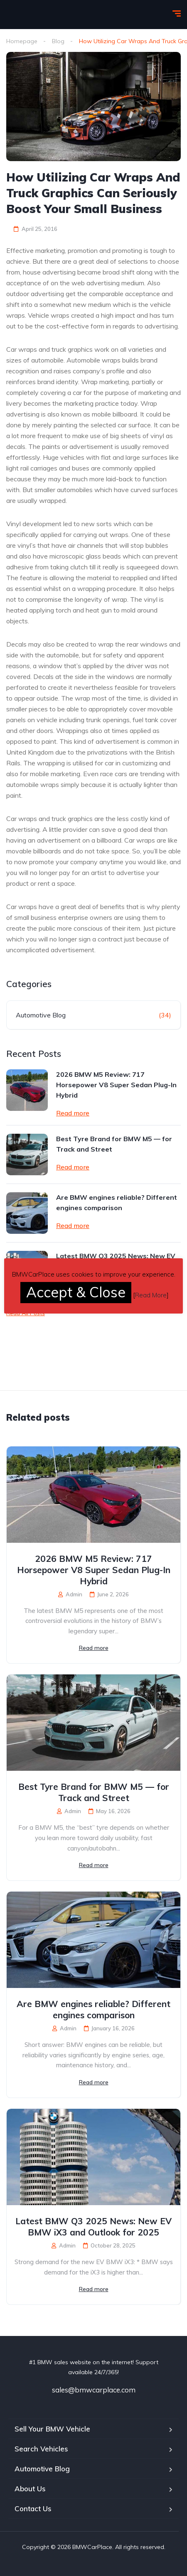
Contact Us (33, 2508)
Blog (58, 41)
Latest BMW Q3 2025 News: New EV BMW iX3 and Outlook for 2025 (93, 2227)
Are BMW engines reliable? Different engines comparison (116, 1202)
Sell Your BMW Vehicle (52, 2428)
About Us (30, 2488)
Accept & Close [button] (75, 1292)
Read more (72, 1113)
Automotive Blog (41, 1015)
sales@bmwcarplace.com (93, 2389)
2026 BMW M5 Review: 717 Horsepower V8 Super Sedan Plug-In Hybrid (116, 1084)
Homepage (21, 41)
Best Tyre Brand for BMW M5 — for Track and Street (114, 1144)
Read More (151, 1295)
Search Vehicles (41, 2448)
